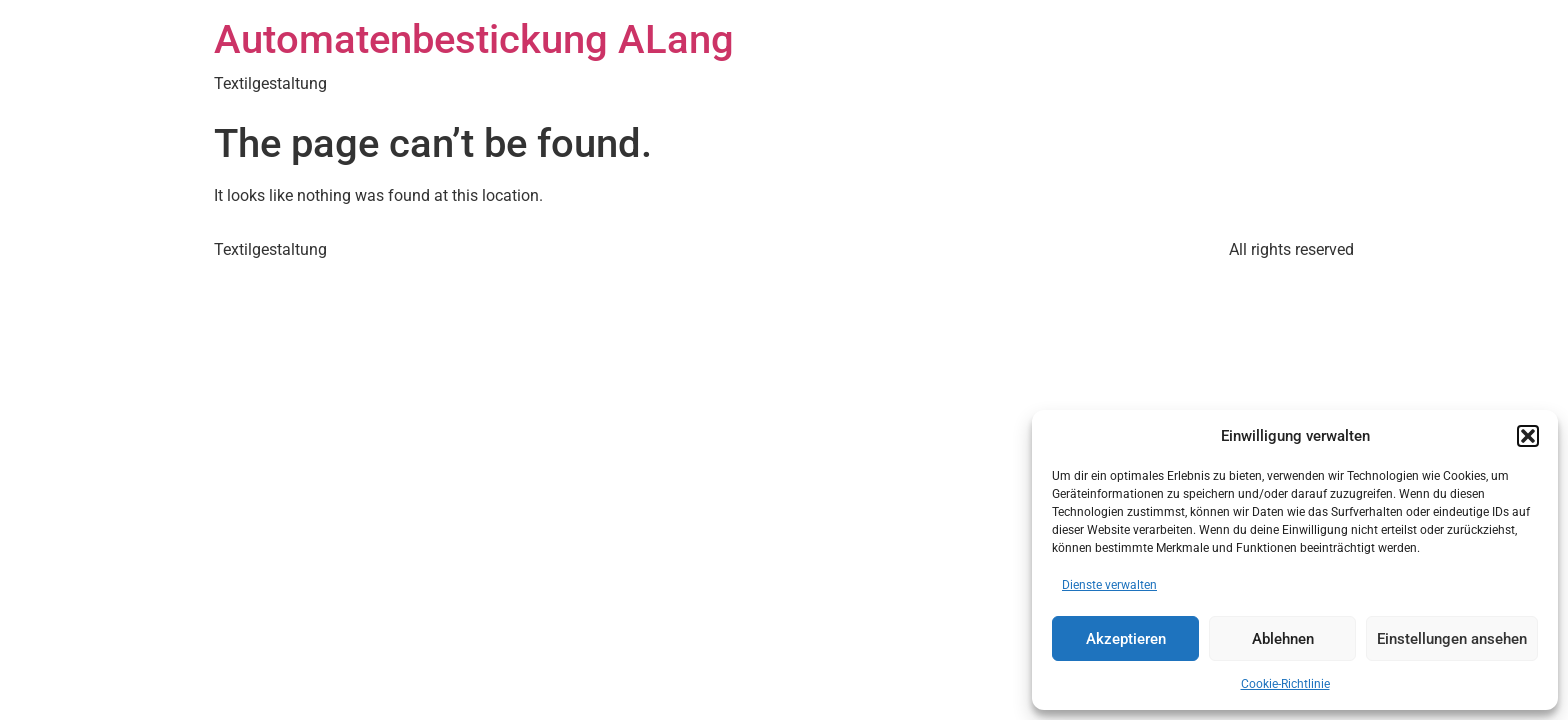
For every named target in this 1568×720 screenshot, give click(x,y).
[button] (1528, 436)
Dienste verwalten (1109, 585)
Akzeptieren (1126, 639)
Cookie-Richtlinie (1285, 684)
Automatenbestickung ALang (474, 39)
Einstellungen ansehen (1452, 639)
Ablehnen (1283, 639)
